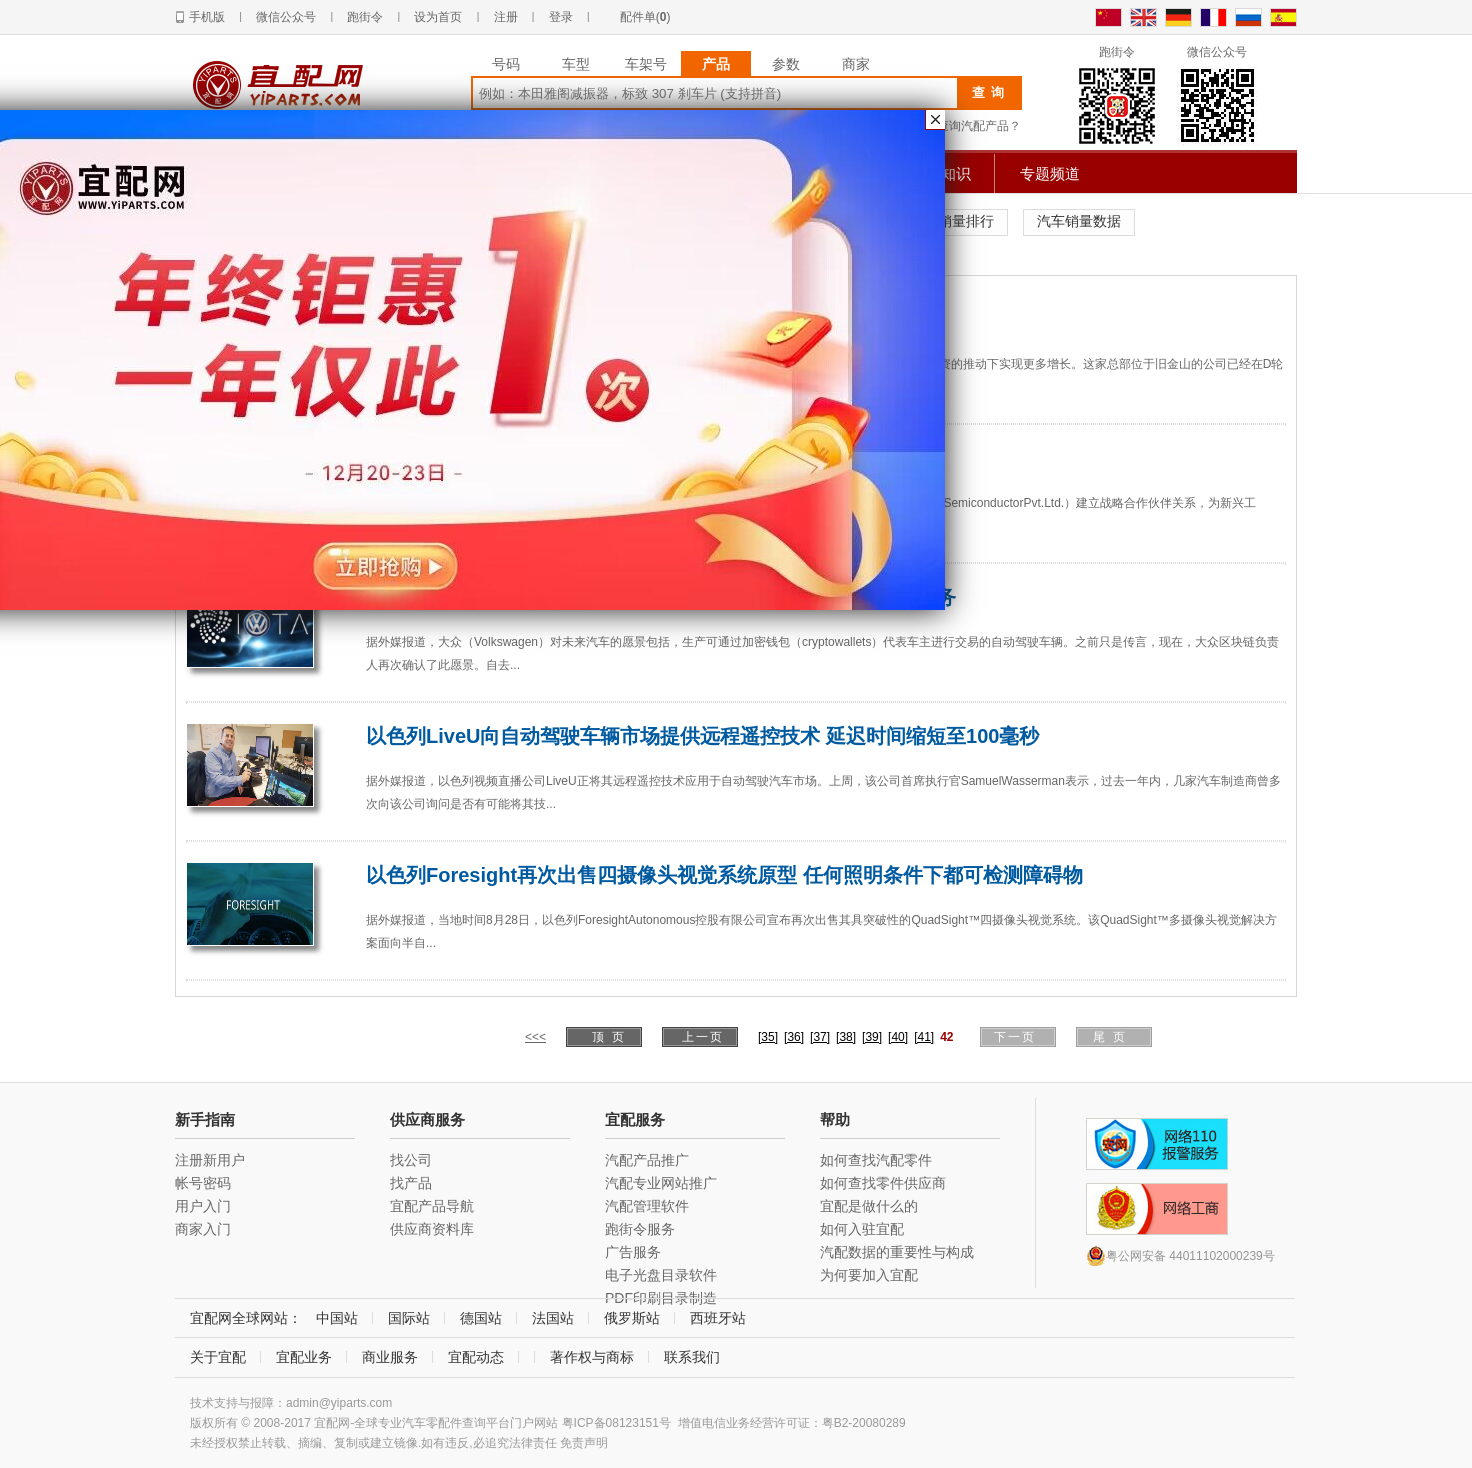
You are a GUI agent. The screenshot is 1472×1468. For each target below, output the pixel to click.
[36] (794, 1037)
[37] (820, 1037)
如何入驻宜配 (862, 1229)
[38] (846, 1037)
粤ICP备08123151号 (616, 1423)
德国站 (481, 1318)
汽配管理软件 (647, 1206)
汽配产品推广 (647, 1160)
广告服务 (633, 1252)
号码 (506, 64)
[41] (924, 1037)
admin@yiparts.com (339, 1403)
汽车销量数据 (1079, 221)
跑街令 (365, 17)
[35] (768, 1037)
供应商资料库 (432, 1229)
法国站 (553, 1318)
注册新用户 (210, 1160)
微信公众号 (286, 17)
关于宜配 (218, 1357)
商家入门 (203, 1229)
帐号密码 (203, 1183)
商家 (856, 64)
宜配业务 (304, 1357)
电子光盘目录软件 (661, 1275)
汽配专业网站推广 (661, 1183)
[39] (872, 1037)
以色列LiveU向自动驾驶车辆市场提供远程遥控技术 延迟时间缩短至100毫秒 (702, 736)
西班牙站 (718, 1318)
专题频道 (1050, 173)
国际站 (409, 1318)
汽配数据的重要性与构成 (897, 1252)
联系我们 (692, 1357)
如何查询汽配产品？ (967, 126)
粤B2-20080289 (864, 1423)
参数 (786, 64)
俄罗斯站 (632, 1318)
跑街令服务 (640, 1229)
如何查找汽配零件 (876, 1160)
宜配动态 (476, 1357)
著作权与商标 (592, 1357)
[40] (898, 1037)
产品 (716, 64)
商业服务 (390, 1357)
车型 (576, 64)
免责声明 (584, 1443)
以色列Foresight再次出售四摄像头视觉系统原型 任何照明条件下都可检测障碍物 (724, 875)
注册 (506, 17)
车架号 (646, 64)
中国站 (337, 1318)
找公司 (411, 1160)
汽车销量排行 (952, 221)
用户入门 (203, 1206)
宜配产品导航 (432, 1206)
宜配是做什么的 (869, 1206)
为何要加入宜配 (869, 1275)
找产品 (411, 1183)
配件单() (645, 17)
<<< (535, 1037)
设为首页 (438, 17)
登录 (561, 17)
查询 (991, 92)
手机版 (207, 17)
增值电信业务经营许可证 (744, 1423)
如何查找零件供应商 (883, 1183)
